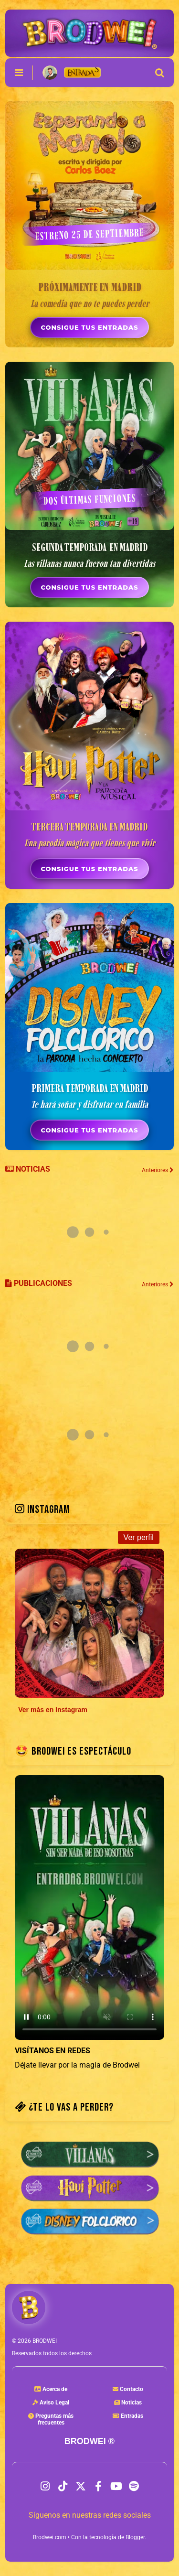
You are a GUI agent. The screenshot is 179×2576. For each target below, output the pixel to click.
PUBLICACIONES (38, 1283)
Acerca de (50, 2389)
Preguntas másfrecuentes (51, 2419)
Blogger (135, 2537)
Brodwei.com (49, 2537)
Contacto (128, 2389)
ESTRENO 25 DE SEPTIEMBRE (89, 234)
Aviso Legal (50, 2402)
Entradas (128, 2416)
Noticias (128, 2402)
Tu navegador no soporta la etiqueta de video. (89, 1907)
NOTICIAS (27, 1169)
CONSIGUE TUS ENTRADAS (89, 327)
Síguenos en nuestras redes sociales (90, 2515)
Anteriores (158, 1284)
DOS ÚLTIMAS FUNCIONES (89, 499)
